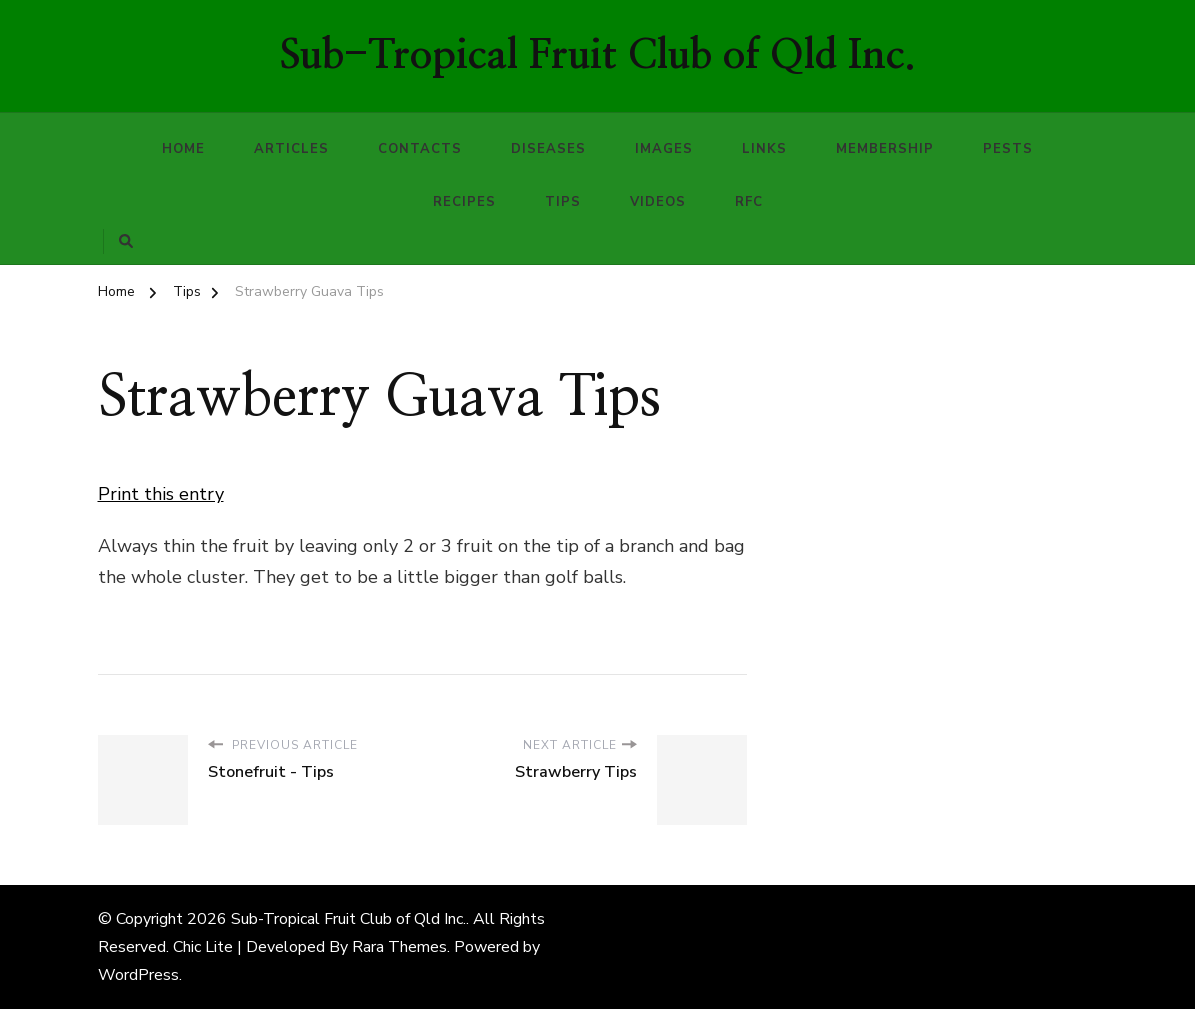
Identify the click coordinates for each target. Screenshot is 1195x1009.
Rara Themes (399, 947)
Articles (291, 149)
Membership (885, 149)
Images (664, 149)
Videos (658, 202)
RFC (749, 202)
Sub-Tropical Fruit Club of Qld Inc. (598, 56)
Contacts (420, 149)
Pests (1008, 149)
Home (183, 149)
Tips (563, 202)
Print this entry (161, 494)
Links (764, 149)
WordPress (138, 975)
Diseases (548, 149)
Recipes (464, 202)
